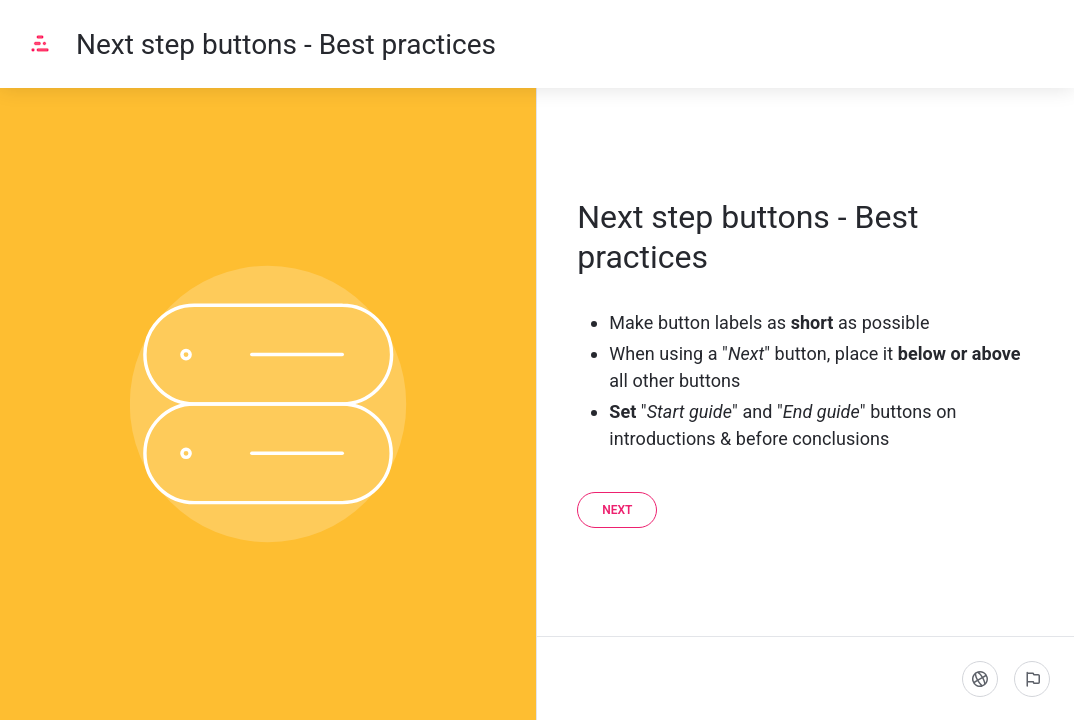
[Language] (980, 679)
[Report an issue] (1032, 679)
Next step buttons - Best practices (286, 44)
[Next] (617, 510)
